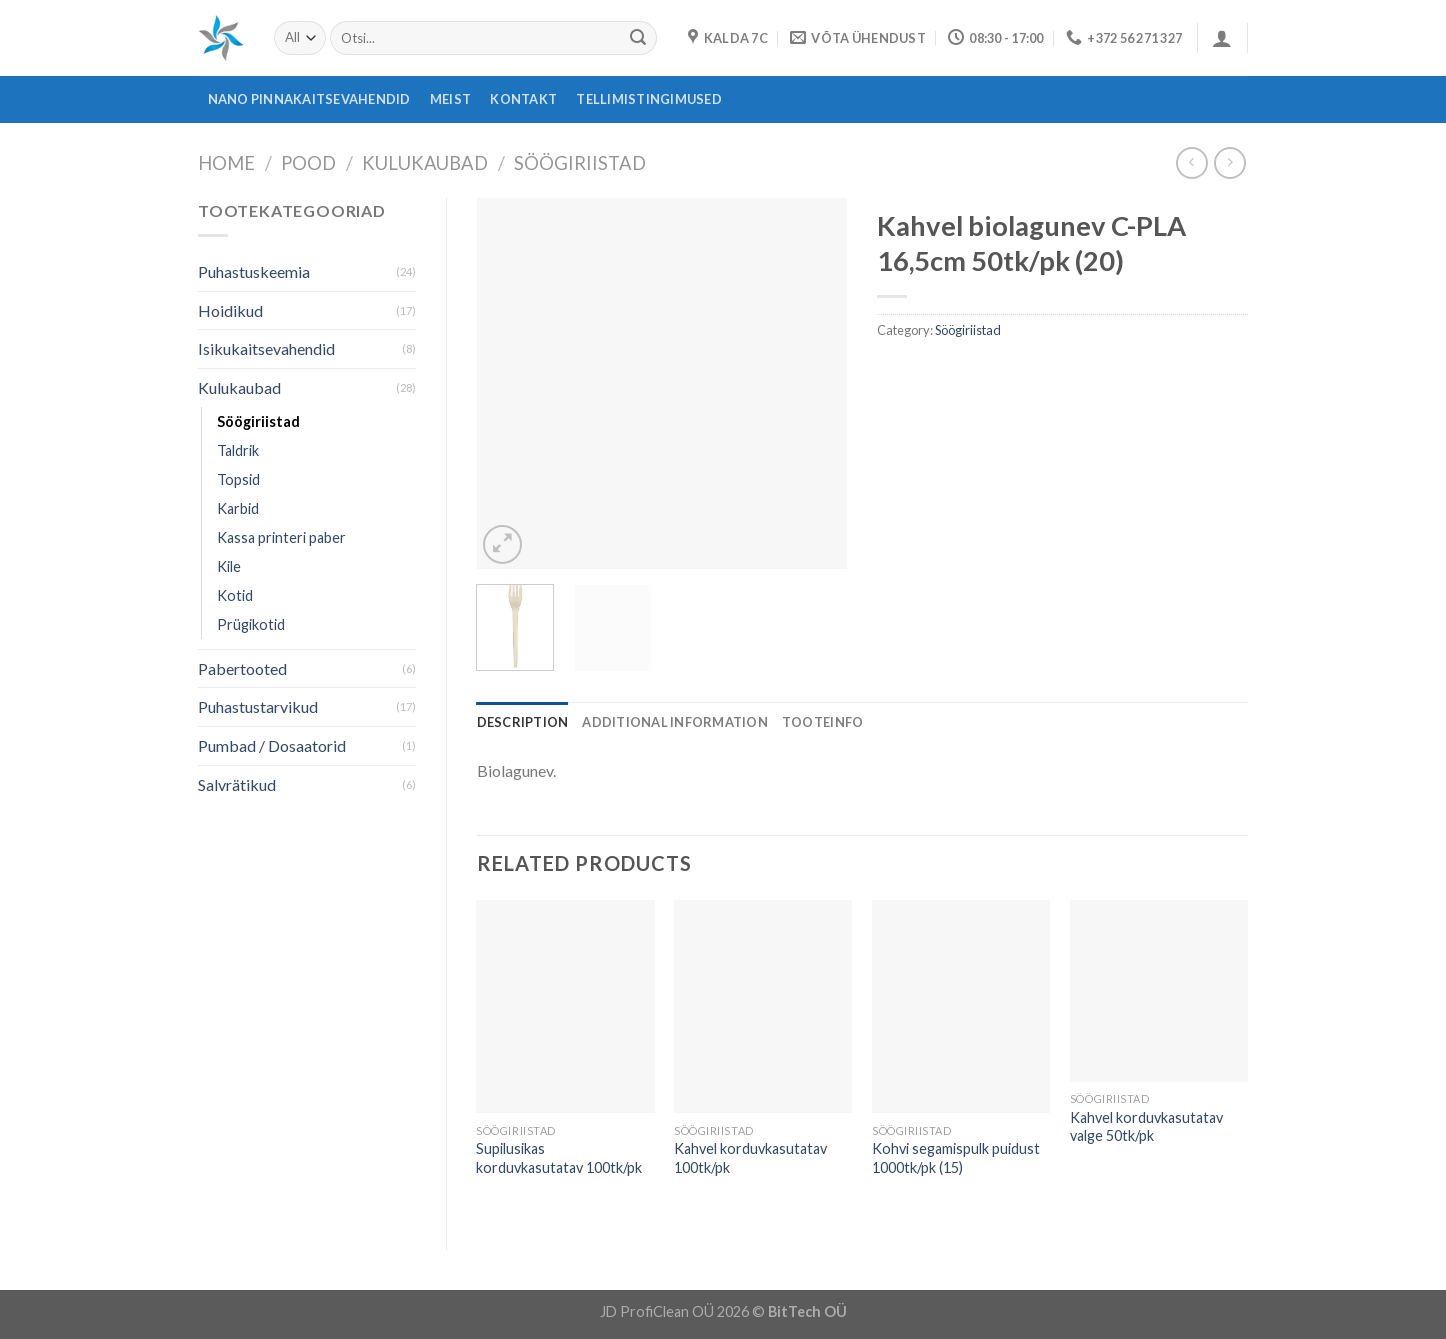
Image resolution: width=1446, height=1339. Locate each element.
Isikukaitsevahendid (266, 348)
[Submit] (638, 38)
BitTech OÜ (807, 1311)
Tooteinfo (822, 722)
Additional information (675, 722)
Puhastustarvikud (258, 706)
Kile (229, 566)
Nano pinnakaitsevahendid (309, 99)
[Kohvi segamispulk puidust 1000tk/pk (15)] (961, 1007)
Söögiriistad (580, 163)
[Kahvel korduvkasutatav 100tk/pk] (763, 1007)
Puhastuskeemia (254, 271)
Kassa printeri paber (281, 537)
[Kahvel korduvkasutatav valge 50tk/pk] (1159, 991)
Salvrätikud (237, 784)
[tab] (523, 722)
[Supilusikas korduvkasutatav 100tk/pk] (565, 1007)
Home (226, 163)
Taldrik (238, 450)
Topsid (238, 479)
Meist (450, 99)
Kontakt (523, 99)
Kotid (235, 595)
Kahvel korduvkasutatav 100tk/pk (750, 1158)
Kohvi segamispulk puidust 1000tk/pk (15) (956, 1158)
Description (523, 722)
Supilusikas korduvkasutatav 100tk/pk (559, 1158)
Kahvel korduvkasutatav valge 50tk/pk (1146, 1127)
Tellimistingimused (649, 99)
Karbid (238, 508)
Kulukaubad (425, 163)
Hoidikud (230, 310)
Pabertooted (242, 668)
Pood (308, 163)
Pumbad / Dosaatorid (272, 745)
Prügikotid (251, 624)
